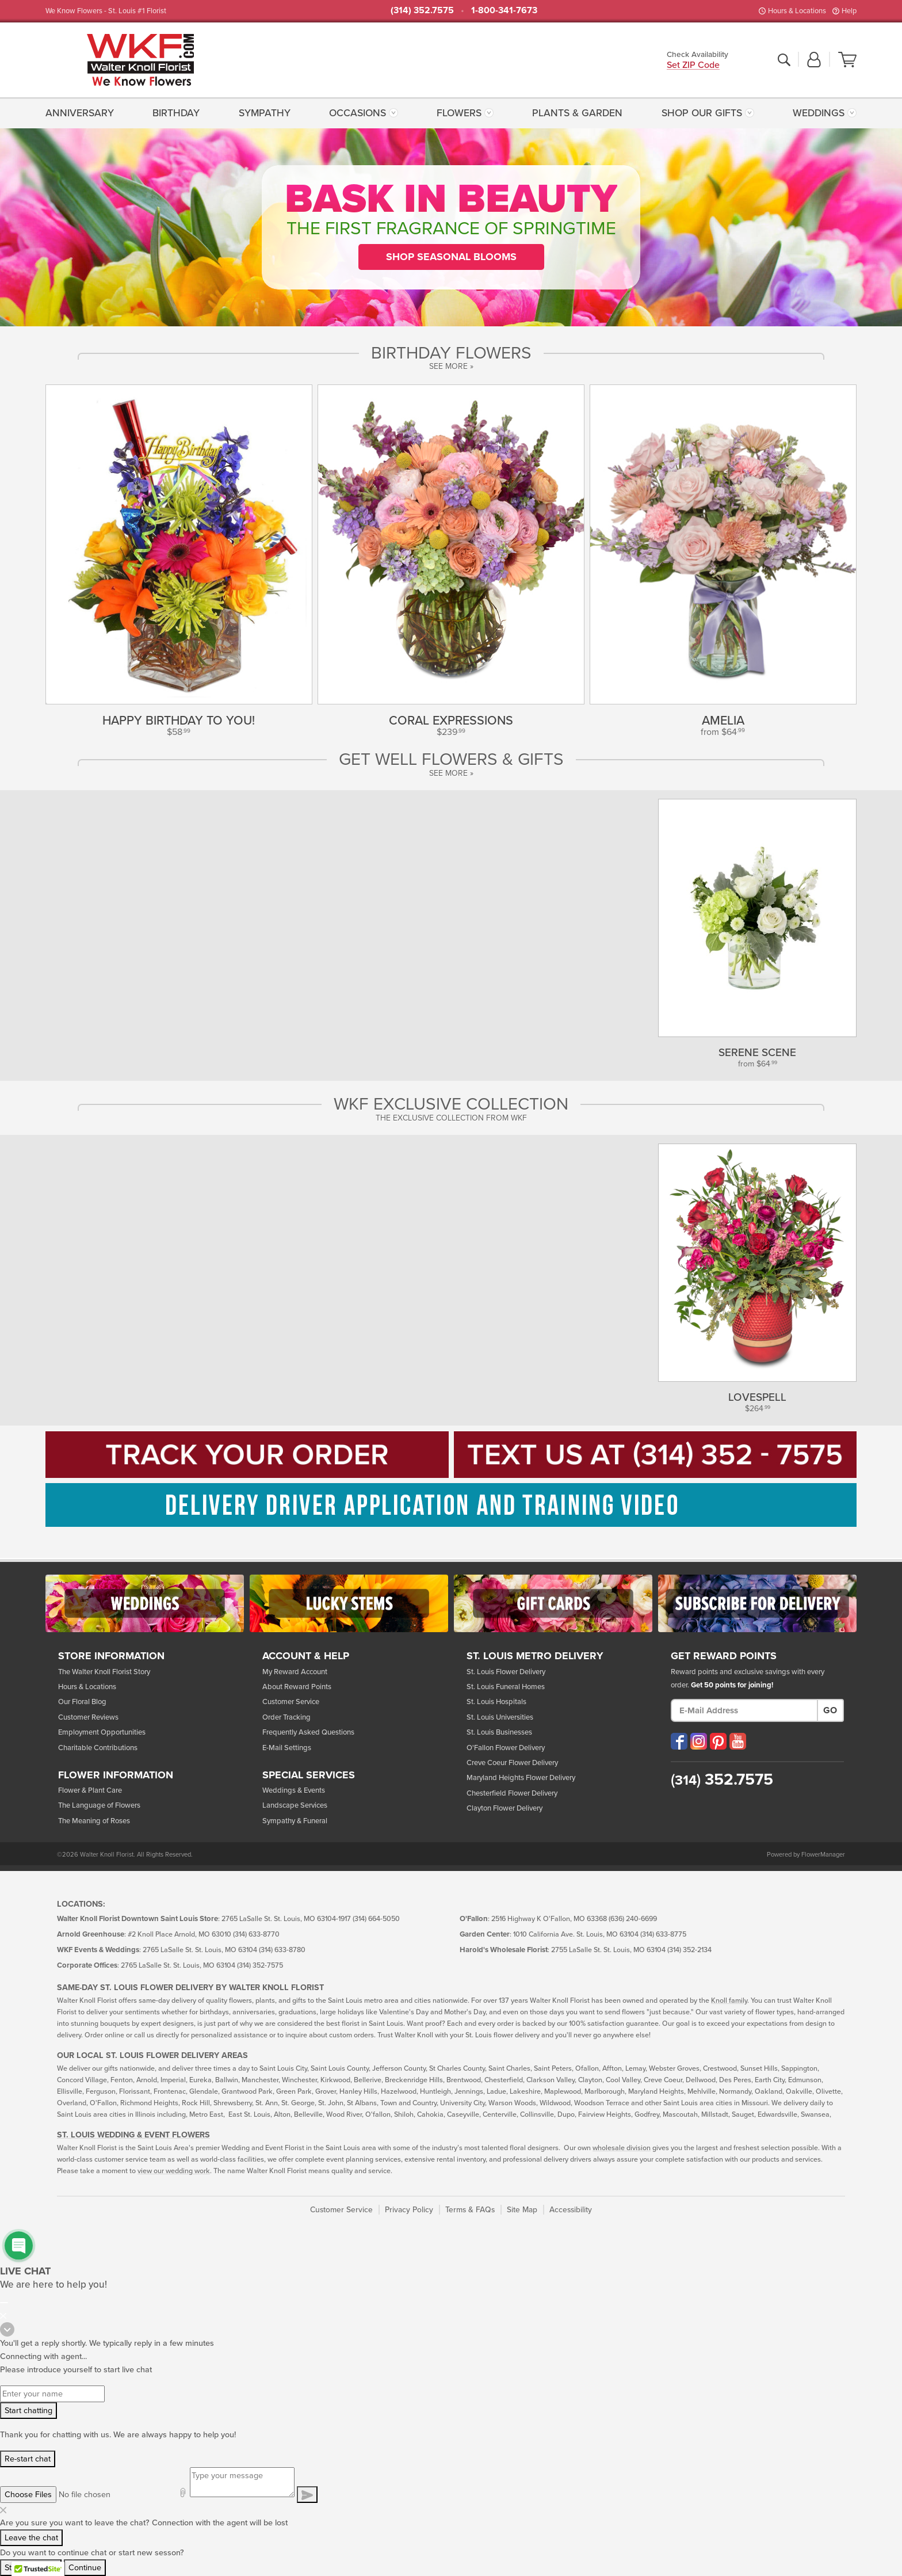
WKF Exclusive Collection (451, 1104)
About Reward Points (296, 1686)
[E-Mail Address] (744, 1710)
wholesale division (622, 2148)
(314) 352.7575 (422, 10)
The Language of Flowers (99, 1805)
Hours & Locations (797, 11)
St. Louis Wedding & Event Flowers (133, 2135)
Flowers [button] (459, 113)
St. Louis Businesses (499, 1732)
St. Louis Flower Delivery (506, 1671)
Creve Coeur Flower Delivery (512, 1762)
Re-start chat (28, 2459)
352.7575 (722, 1779)
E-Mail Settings (286, 1747)
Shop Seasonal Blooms (451, 256)
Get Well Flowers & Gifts (451, 759)
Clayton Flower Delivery (504, 1808)
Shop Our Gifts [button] (702, 113)
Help (849, 11)
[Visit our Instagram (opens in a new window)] (698, 1741)
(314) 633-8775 (663, 1934)
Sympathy (265, 113)
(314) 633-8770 (256, 1934)
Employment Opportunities (102, 1732)
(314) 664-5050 (376, 1919)
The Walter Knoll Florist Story (104, 1671)
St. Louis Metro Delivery (535, 1656)
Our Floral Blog (82, 1701)
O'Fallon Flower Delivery (506, 1747)
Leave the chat (31, 2538)
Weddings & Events (293, 1790)
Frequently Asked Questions (308, 1732)
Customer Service (290, 1701)
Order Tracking (286, 1717)
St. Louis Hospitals (496, 1701)
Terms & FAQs (470, 2210)
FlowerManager (823, 1854)
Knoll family (729, 2000)
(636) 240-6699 (633, 1919)
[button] (814, 60)
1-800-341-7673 (504, 10)
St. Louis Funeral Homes (506, 1686)
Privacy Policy (409, 2210)
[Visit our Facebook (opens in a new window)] (679, 1741)
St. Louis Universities (500, 1717)
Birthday (176, 113)
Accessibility (570, 2210)
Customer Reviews (88, 1717)
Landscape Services (294, 1805)
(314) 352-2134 (689, 1950)
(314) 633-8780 (282, 1950)
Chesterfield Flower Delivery (512, 1793)
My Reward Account (294, 1671)
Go (830, 1710)
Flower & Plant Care (90, 1790)
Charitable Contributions (97, 1747)
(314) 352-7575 (260, 1965)
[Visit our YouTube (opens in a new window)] (737, 1741)
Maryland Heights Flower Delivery (521, 1777)
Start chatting (28, 2410)
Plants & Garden (577, 113)
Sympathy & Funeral (294, 1821)
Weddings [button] (818, 113)
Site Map (522, 2210)
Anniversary (79, 113)
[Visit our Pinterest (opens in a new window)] (718, 1741)
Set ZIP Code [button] (693, 66)
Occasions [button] (357, 113)
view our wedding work (173, 2171)
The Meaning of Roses (94, 1821)
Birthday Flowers (451, 353)
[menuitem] (82, 112)
